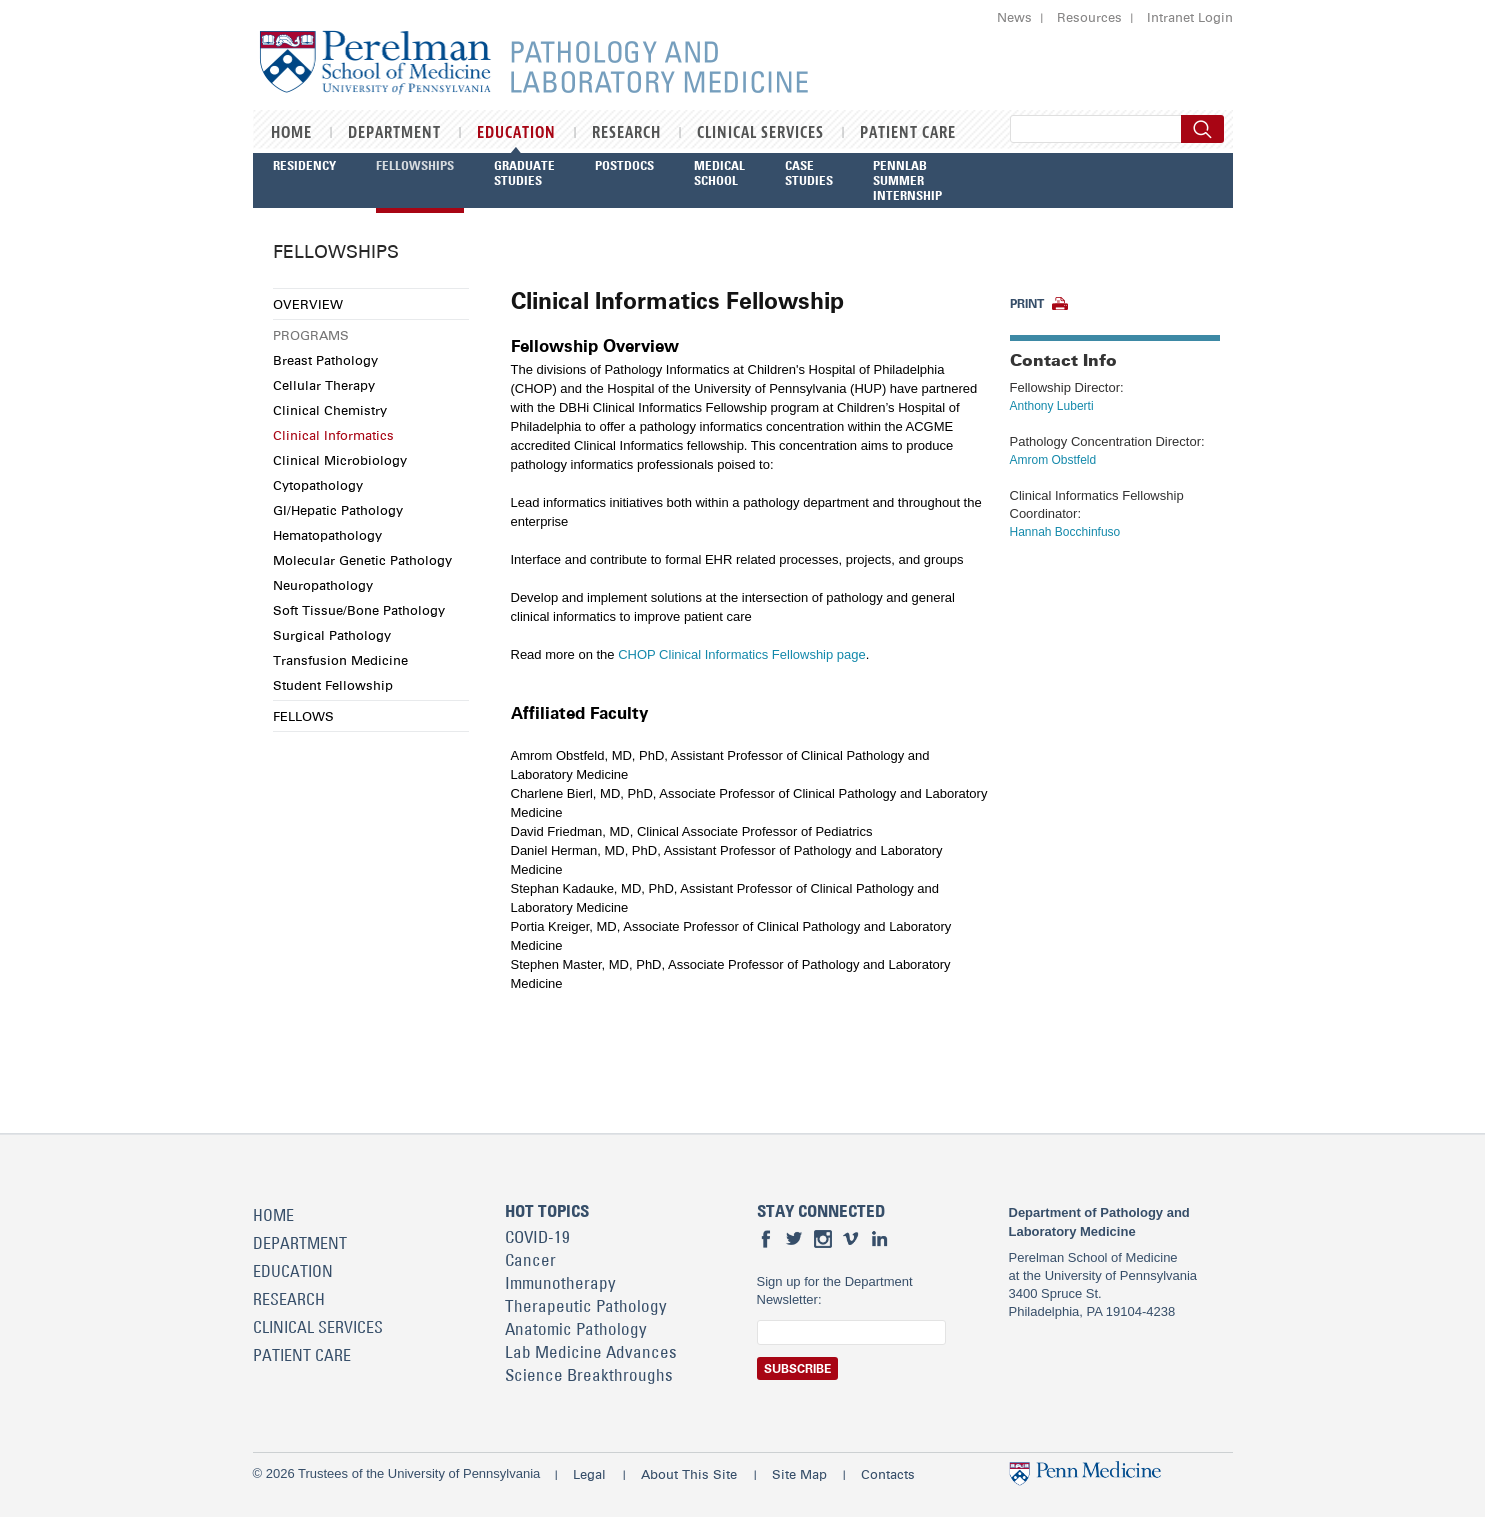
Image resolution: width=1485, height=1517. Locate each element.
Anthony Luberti (1052, 406)
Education (516, 133)
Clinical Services (760, 133)
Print (1027, 304)
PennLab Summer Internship (907, 180)
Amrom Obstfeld (1053, 460)
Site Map (799, 1474)
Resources (1089, 17)
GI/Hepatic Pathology (338, 510)
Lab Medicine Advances (591, 1352)
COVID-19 (537, 1237)
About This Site (689, 1474)
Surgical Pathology (332, 635)
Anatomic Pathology (576, 1329)
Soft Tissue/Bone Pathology (359, 610)
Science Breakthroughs (589, 1375)
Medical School (719, 172)
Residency (304, 165)
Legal (589, 1474)
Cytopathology (318, 485)
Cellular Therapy (324, 385)
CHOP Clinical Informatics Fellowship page (742, 654)
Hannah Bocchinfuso (1065, 532)
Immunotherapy (560, 1283)
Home (291, 133)
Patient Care (908, 133)
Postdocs (624, 165)
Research (626, 133)
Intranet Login (1190, 17)
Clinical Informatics (333, 435)
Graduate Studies (524, 172)
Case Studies (809, 172)
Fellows (303, 716)
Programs (311, 335)
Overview (308, 304)
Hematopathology (327, 535)
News (1014, 17)
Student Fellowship (333, 685)
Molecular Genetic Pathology (362, 560)
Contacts (888, 1474)
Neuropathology (323, 585)
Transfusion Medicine (340, 660)
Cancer (530, 1260)
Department (394, 133)
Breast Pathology (325, 360)
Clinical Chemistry (330, 410)
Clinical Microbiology (340, 460)
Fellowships (415, 165)
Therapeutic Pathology (586, 1306)
